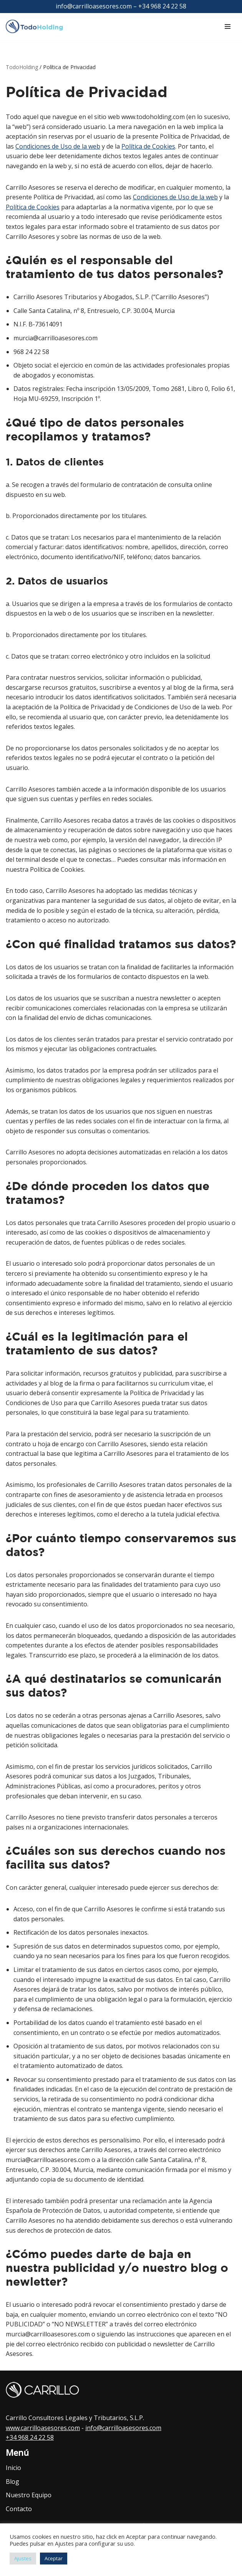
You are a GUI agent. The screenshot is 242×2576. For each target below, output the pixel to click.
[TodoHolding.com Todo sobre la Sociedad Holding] (38, 26)
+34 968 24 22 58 (30, 2437)
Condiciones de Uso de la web (57, 146)
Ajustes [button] (22, 2558)
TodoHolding (22, 67)
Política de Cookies (148, 146)
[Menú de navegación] (227, 26)
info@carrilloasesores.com (123, 2428)
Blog (12, 2481)
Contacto (19, 2509)
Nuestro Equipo (28, 2495)
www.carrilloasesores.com (43, 2428)
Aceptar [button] (54, 2558)
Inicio (13, 2467)
